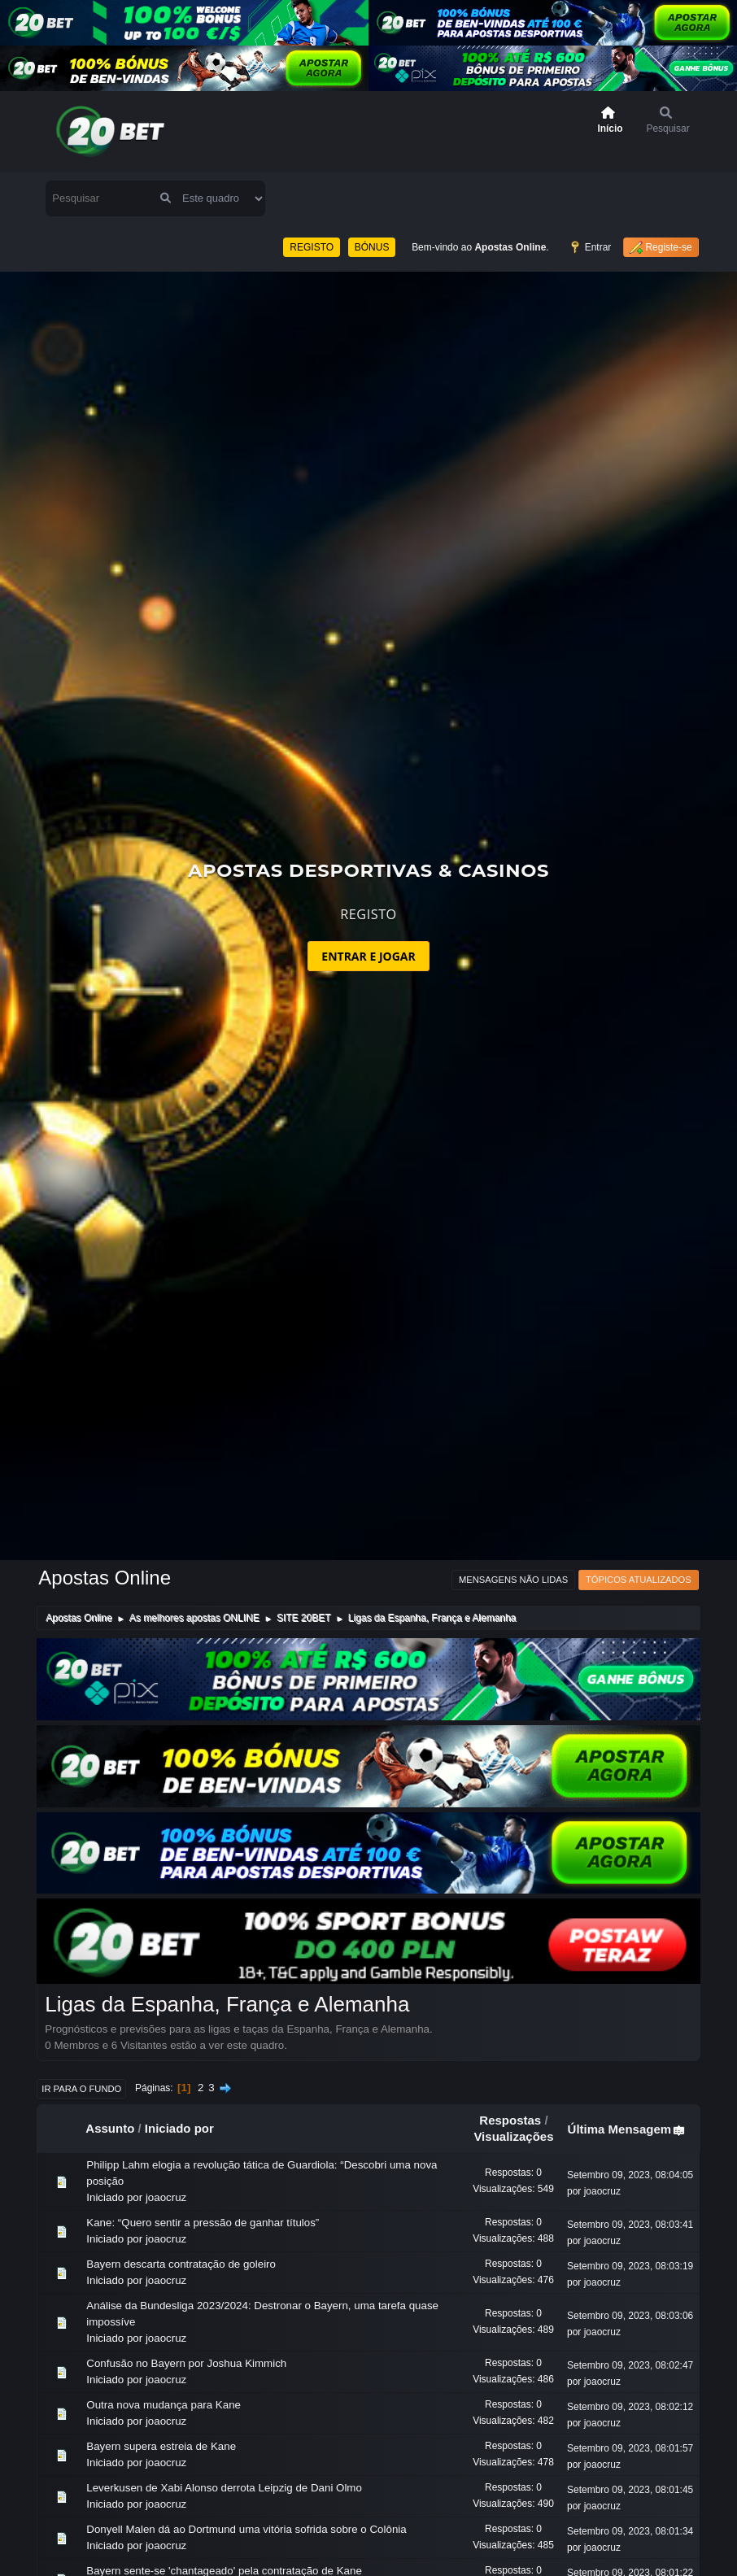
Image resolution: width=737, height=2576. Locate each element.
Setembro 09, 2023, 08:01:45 (630, 2440)
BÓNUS (372, 197)
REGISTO (312, 197)
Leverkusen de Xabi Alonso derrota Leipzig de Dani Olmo (224, 2438)
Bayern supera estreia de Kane (161, 2397)
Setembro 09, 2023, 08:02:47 (630, 2315)
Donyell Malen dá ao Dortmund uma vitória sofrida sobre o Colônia (246, 2480)
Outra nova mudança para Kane (163, 2355)
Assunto (109, 2079)
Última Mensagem (627, 2080)
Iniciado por (179, 2079)
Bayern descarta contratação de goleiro (181, 2214)
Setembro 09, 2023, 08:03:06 (630, 2266)
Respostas (510, 2070)
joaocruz (166, 2148)
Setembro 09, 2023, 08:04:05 (630, 2125)
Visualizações (513, 2087)
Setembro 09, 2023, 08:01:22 (630, 2523)
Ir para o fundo (81, 2039)
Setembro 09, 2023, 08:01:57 (630, 2398)
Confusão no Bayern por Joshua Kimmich (186, 2314)
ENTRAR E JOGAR (368, 906)
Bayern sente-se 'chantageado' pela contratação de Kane (224, 2521)
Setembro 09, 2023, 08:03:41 (630, 2175)
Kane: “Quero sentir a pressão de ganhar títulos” (202, 2173)
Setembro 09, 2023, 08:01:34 (630, 2481)
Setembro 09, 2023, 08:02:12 (630, 2357)
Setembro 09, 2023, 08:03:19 (630, 2216)
